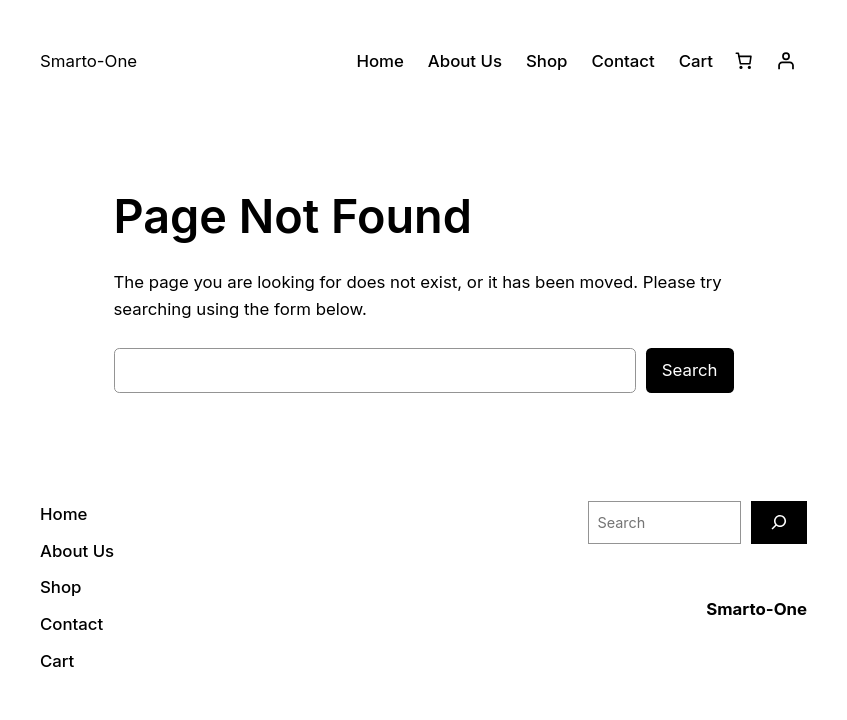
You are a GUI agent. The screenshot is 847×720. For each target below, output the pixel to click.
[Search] (779, 522)
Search (690, 370)
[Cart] (744, 61)
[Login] (786, 61)
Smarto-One (756, 609)
